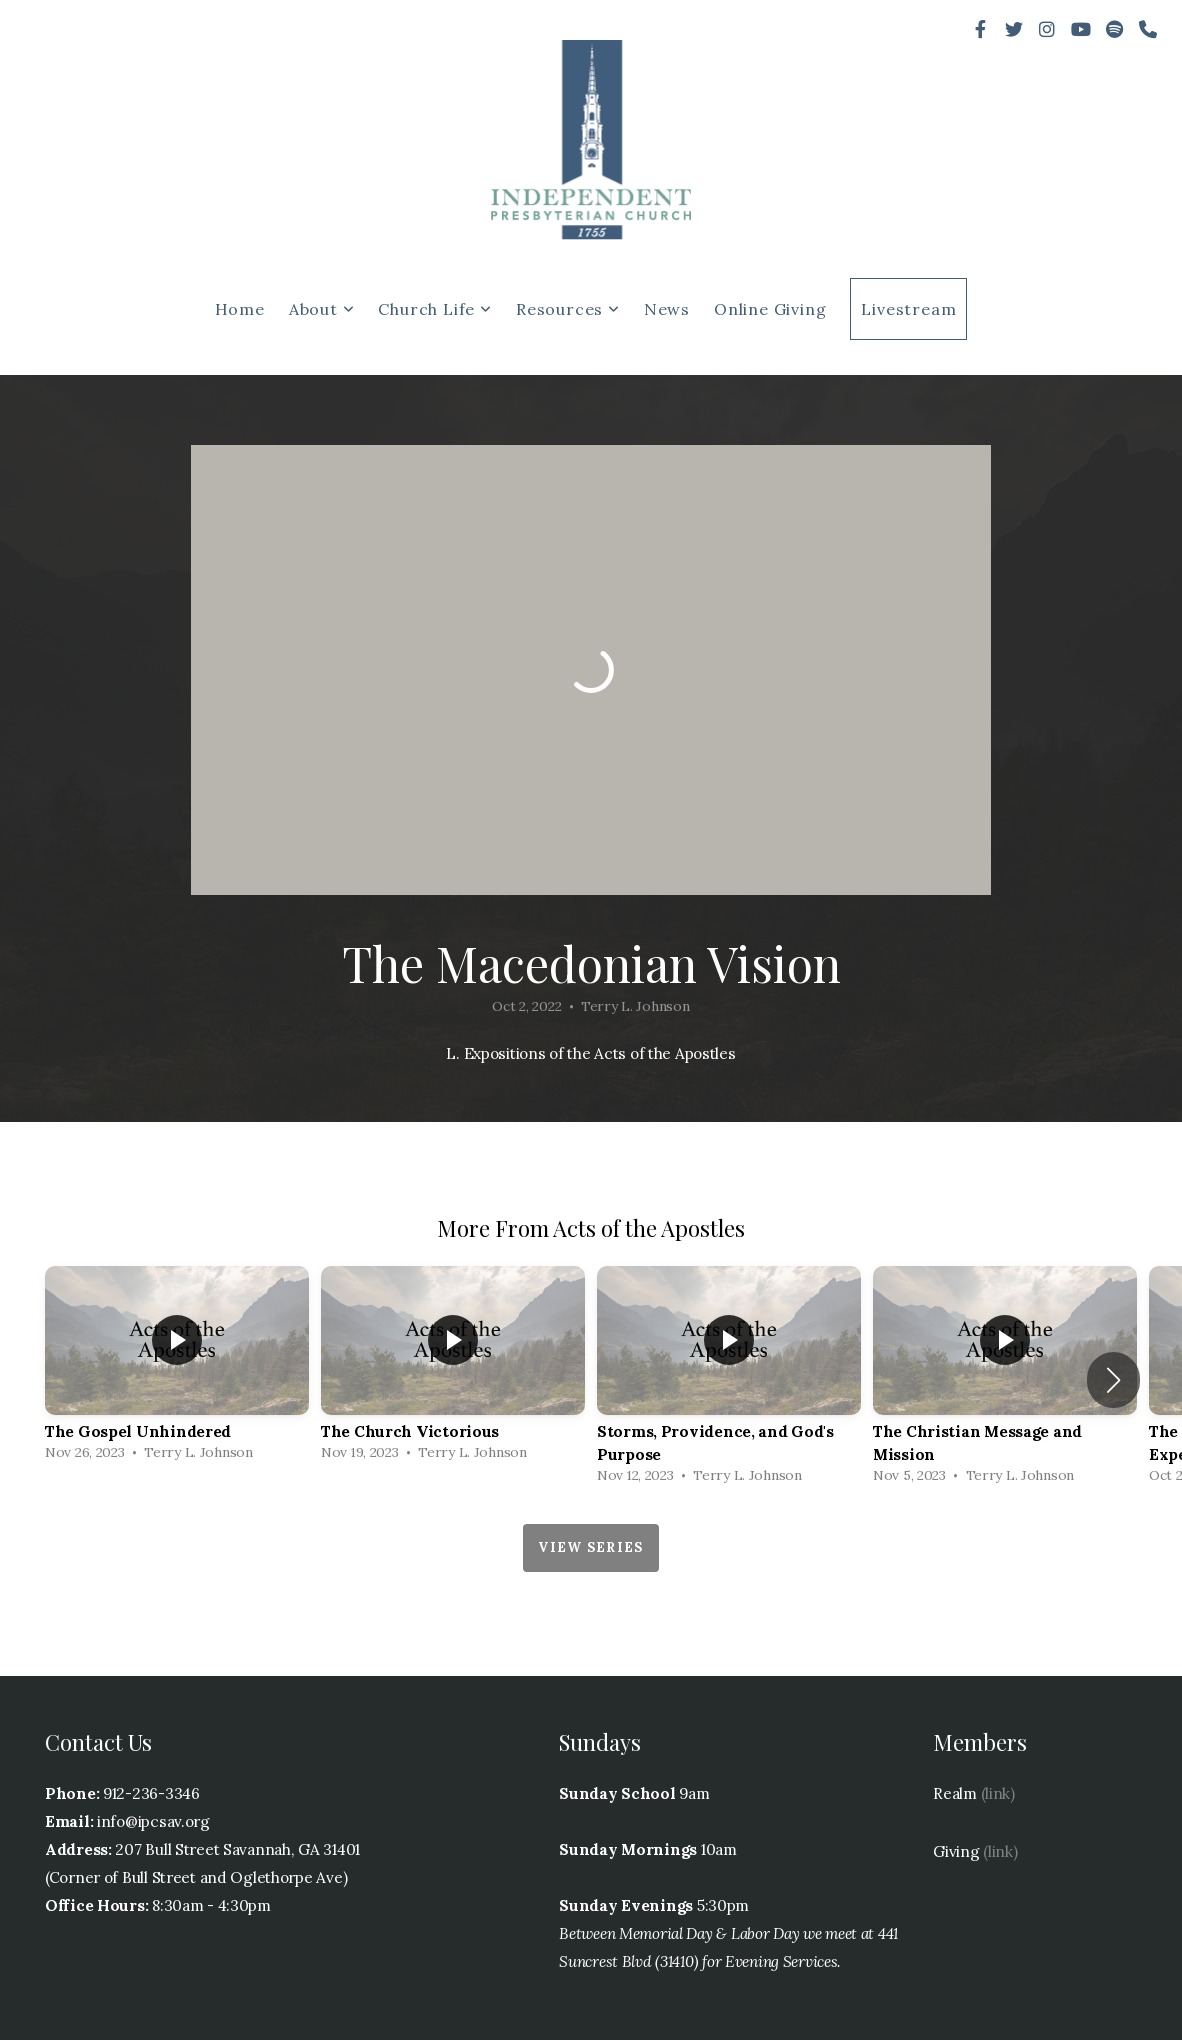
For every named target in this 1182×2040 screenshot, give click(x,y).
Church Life (434, 309)
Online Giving (770, 309)
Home (240, 309)
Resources (568, 309)
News (667, 309)
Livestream (908, 309)
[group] (177, 1368)
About (322, 309)
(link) (998, 1793)
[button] (1113, 1380)
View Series (590, 1547)
